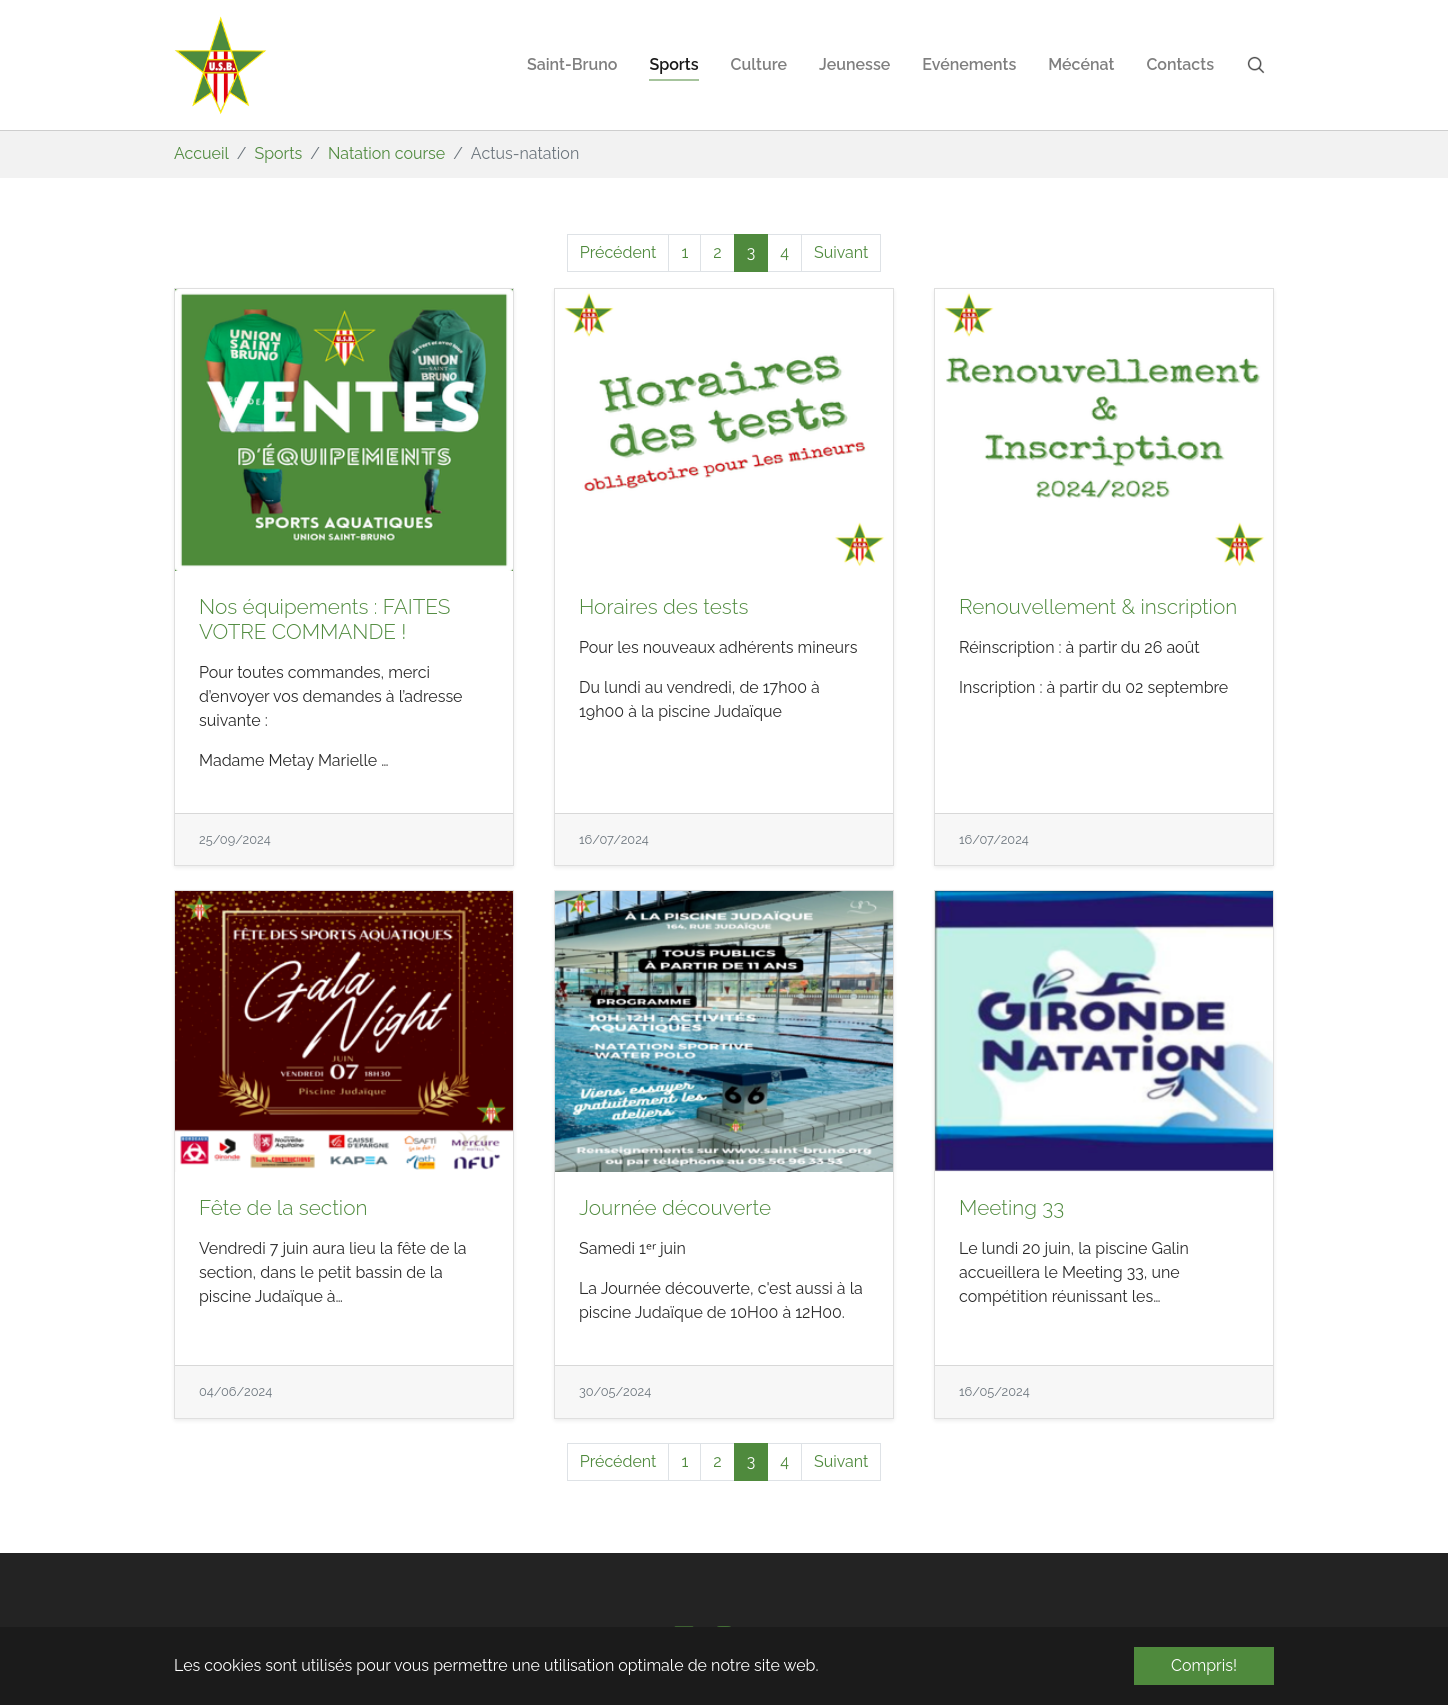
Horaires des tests (663, 606)
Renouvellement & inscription (1098, 606)
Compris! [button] (1204, 1665)
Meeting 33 (1011, 1207)
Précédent (618, 252)
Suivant (841, 252)
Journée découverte (675, 1207)
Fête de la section (283, 1207)
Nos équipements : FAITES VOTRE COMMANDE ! (324, 619)
